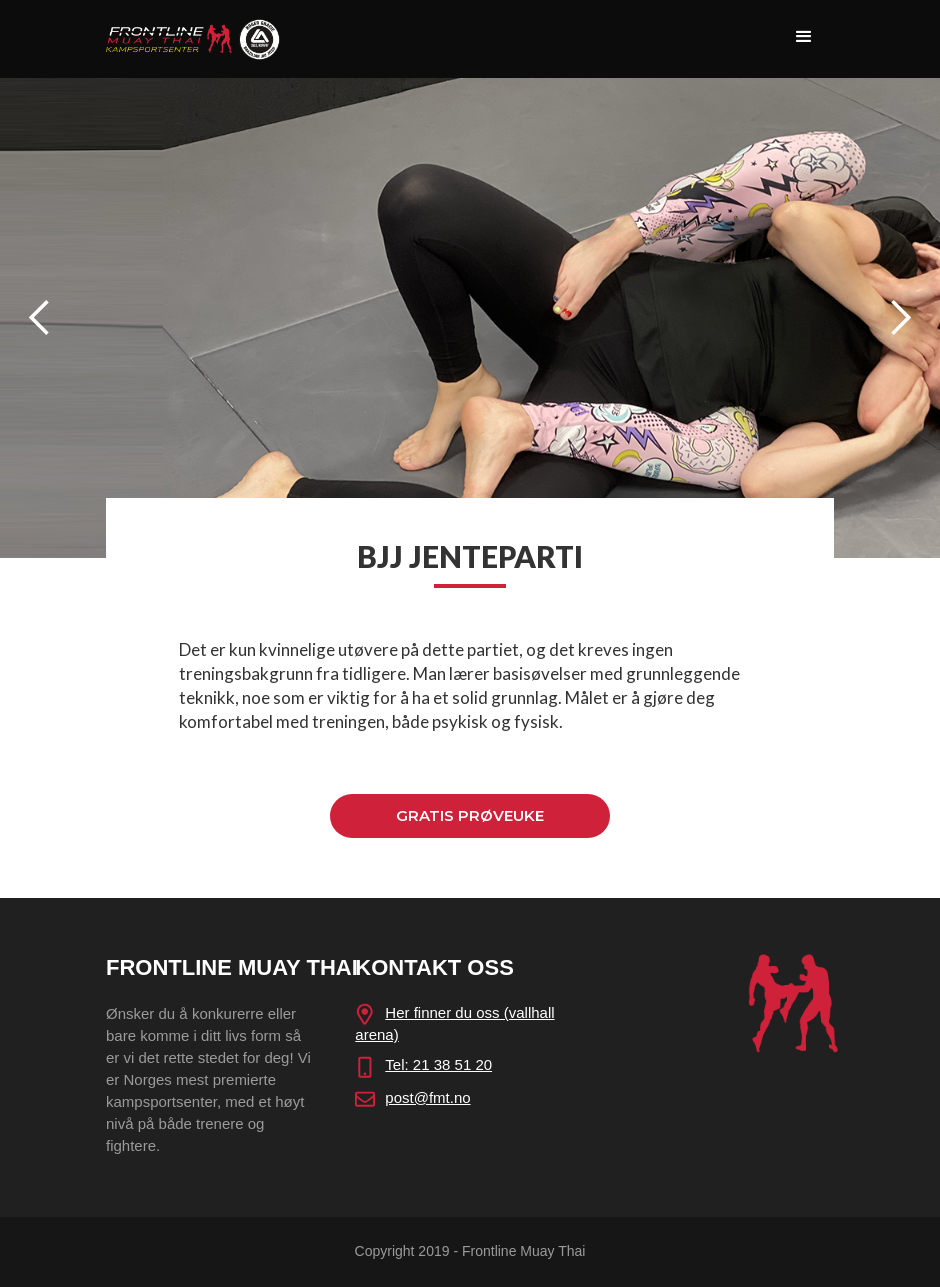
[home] (193, 33)
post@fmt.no (427, 1097)
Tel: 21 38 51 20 (438, 1064)
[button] (804, 37)
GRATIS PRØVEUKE (470, 815)
